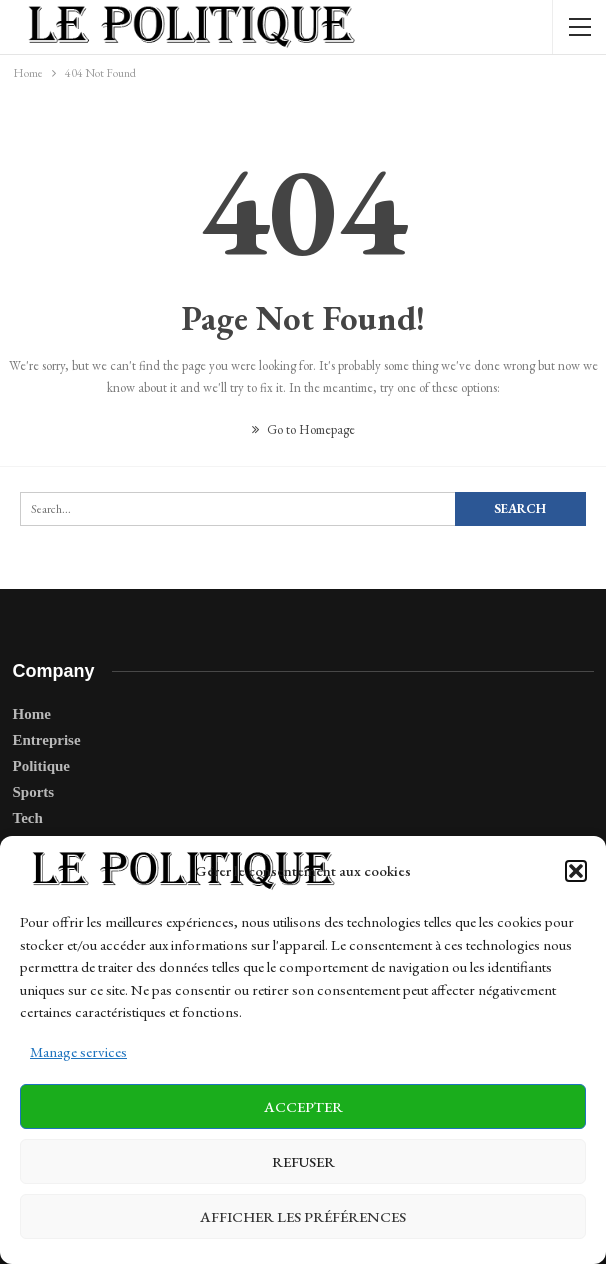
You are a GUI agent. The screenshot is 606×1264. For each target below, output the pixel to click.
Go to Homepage (303, 429)
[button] (576, 871)
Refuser (303, 1161)
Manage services (78, 1051)
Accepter (303, 1106)
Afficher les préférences (303, 1216)
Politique (42, 766)
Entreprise (47, 740)
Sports (34, 792)
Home (32, 714)
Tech (28, 818)
